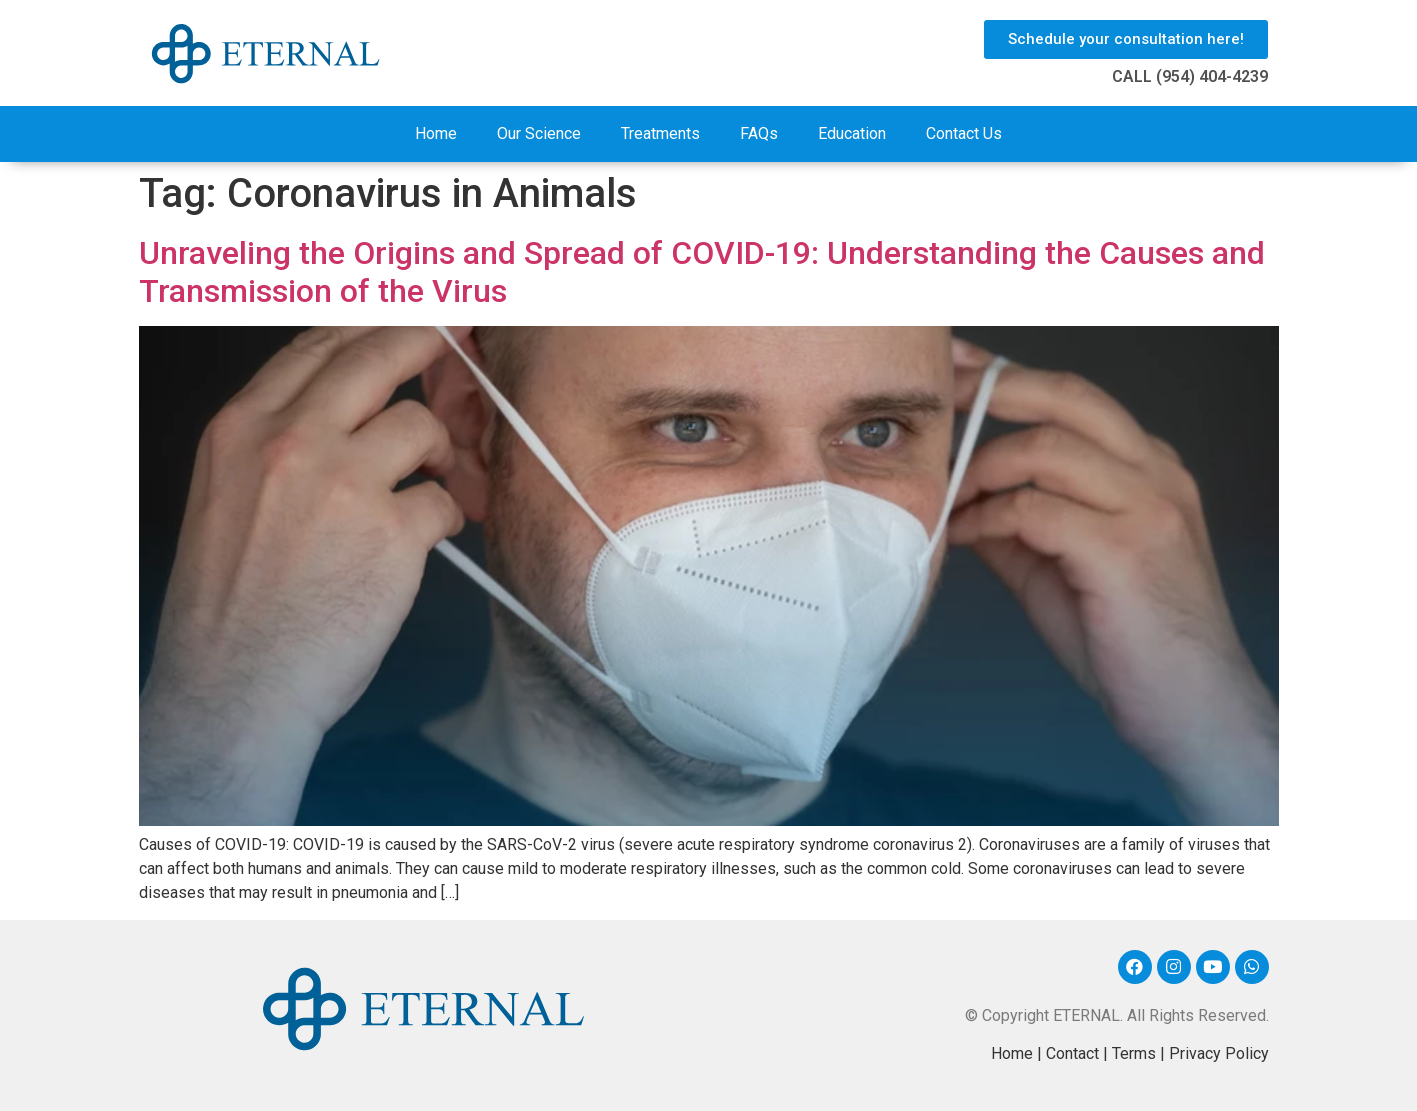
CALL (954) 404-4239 (1190, 76)
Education (852, 133)
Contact (1072, 1053)
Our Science (539, 133)
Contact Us (964, 133)
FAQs (759, 133)
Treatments (660, 133)
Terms (1134, 1053)
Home (436, 133)
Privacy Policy (1219, 1053)
